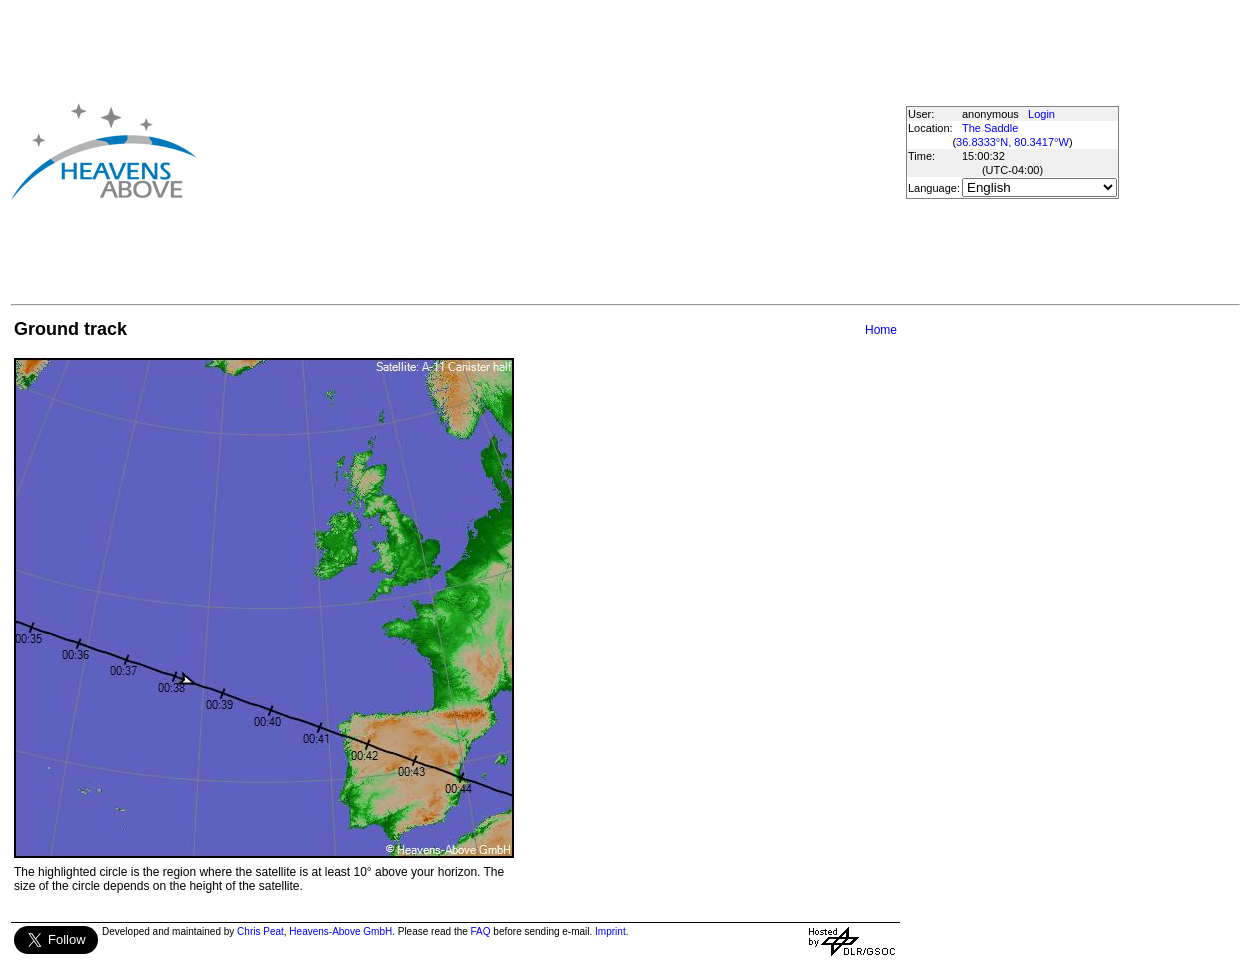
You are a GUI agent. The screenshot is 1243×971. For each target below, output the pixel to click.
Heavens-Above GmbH (340, 931)
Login (1041, 114)
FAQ (481, 931)
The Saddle (990, 128)
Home (881, 330)
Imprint (610, 931)
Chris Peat (260, 931)
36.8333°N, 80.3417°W (1012, 142)
